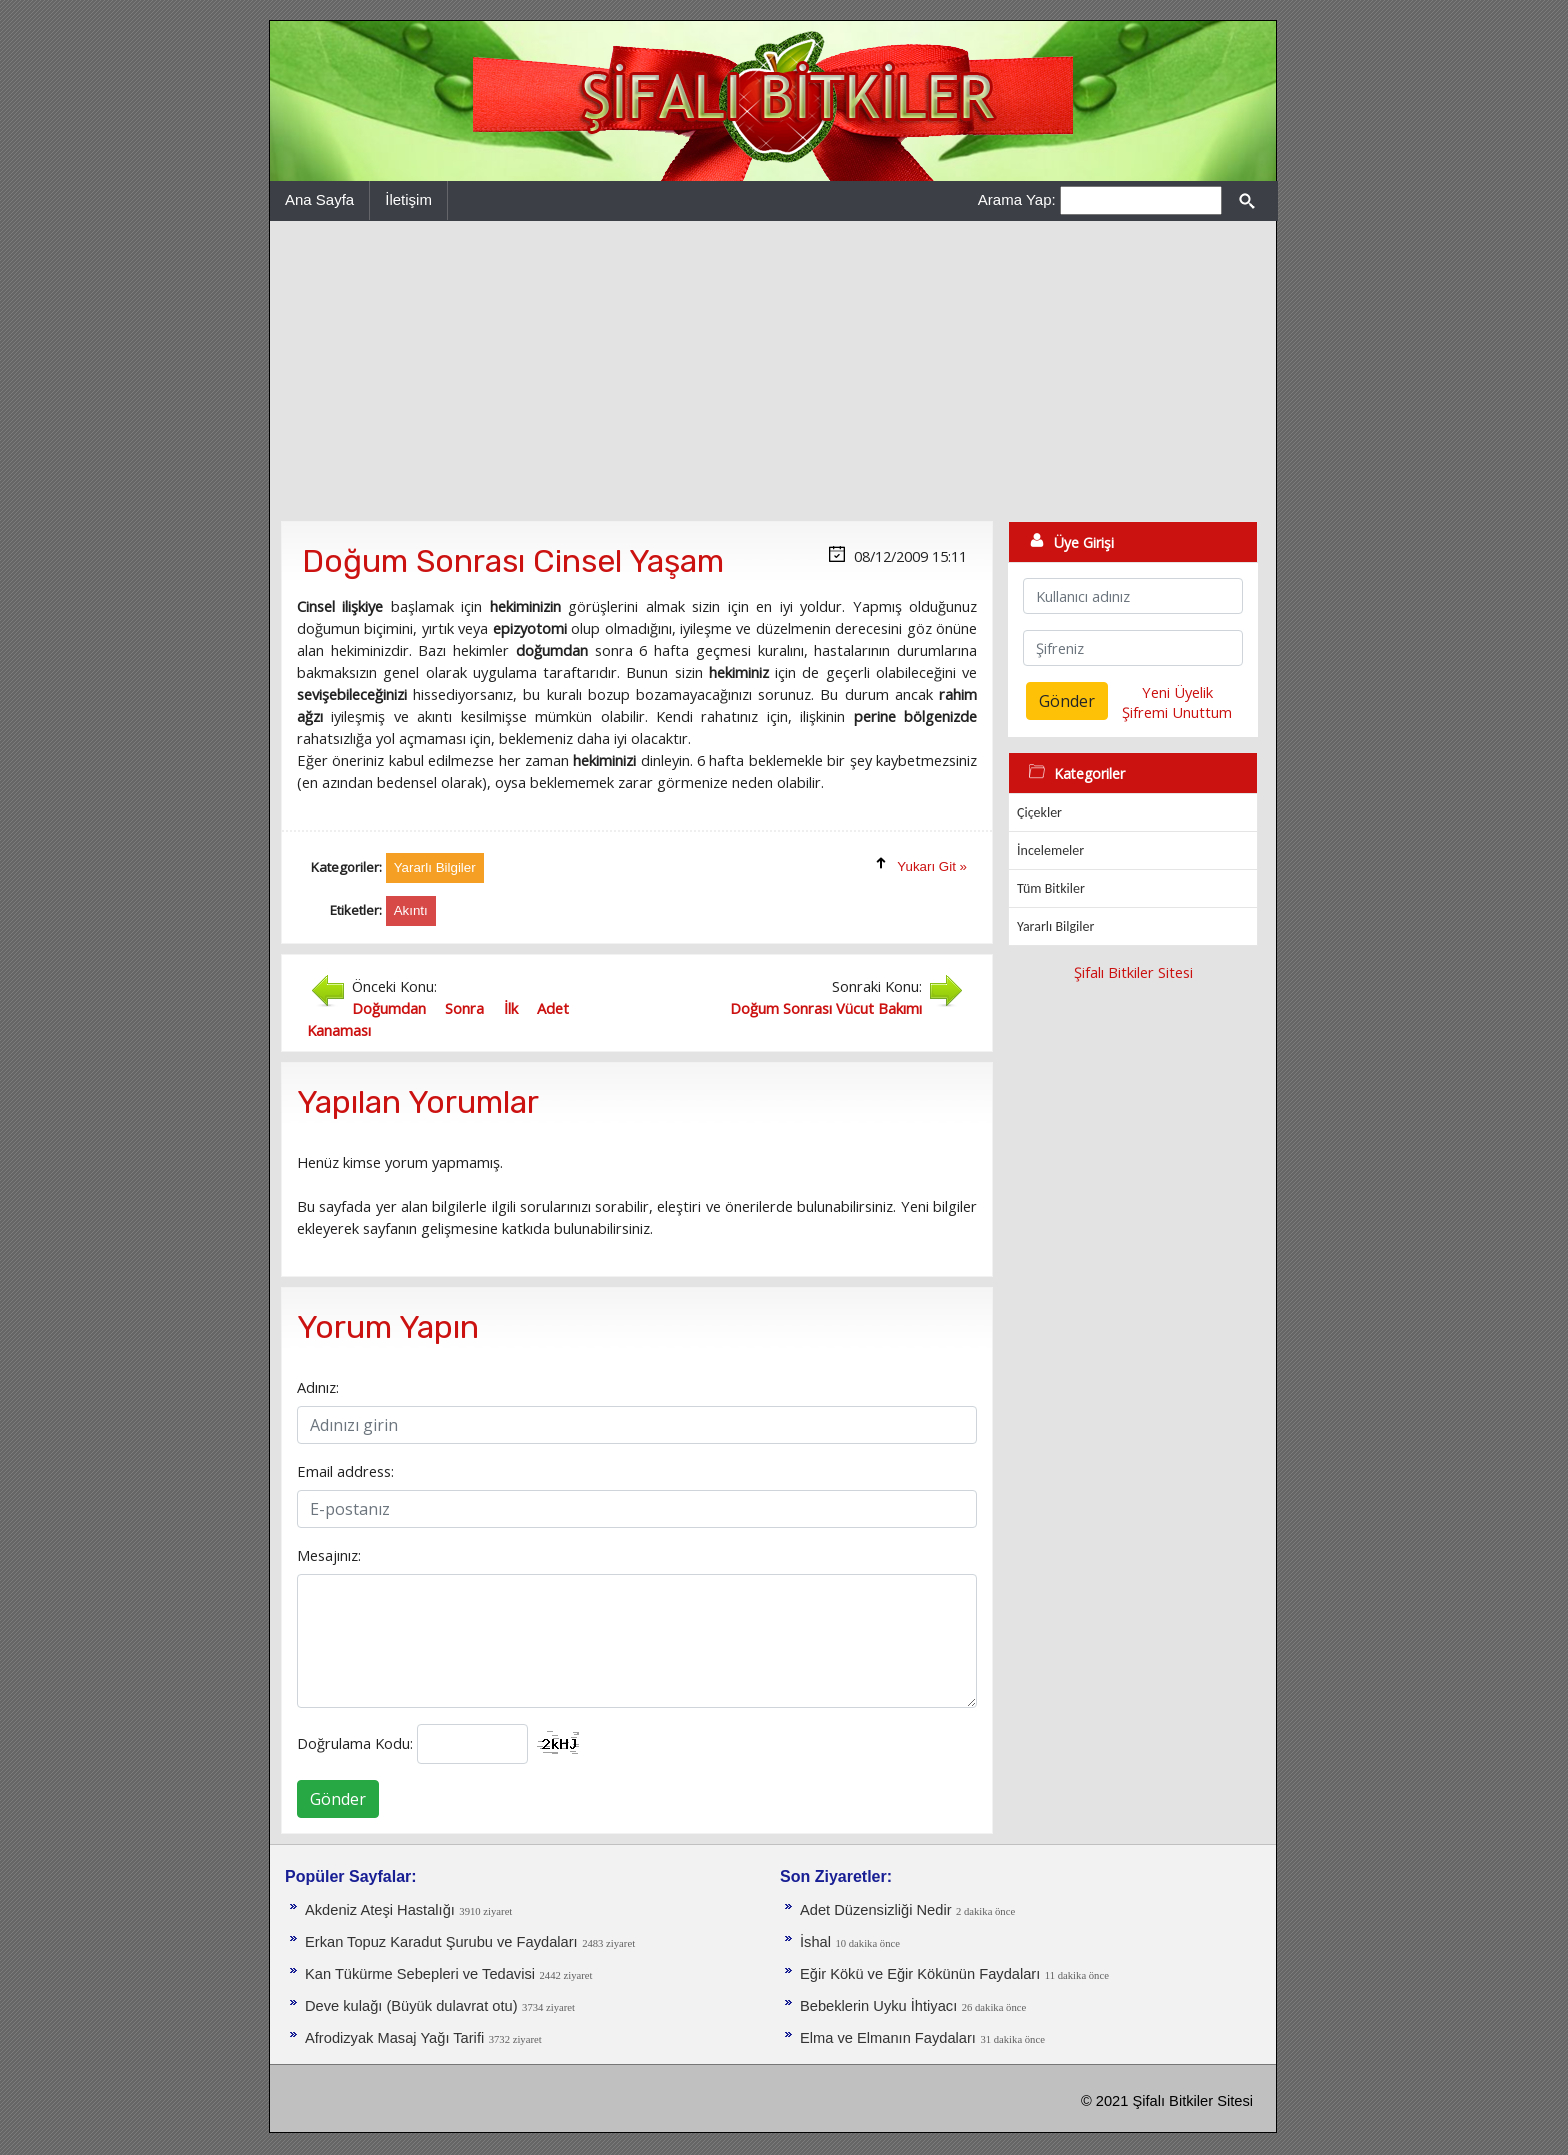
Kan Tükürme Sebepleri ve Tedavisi (420, 1974)
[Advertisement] (773, 371)
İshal (815, 1942)
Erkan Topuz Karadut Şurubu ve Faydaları (441, 1942)
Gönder (338, 1799)
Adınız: (318, 1387)
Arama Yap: (1017, 199)
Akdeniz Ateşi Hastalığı (380, 1910)
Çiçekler (1039, 812)
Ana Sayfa (319, 199)
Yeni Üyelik (1177, 692)
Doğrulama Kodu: (355, 1743)
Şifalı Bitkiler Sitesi (1133, 972)
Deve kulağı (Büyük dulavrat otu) (411, 2006)
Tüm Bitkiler (1051, 888)
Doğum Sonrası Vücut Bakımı (826, 1008)
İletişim (408, 199)
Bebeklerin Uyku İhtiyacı (878, 2006)
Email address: (345, 1471)
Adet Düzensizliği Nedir (876, 1910)
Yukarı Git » (932, 866)
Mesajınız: (329, 1555)
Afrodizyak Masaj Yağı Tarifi (394, 2038)
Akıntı (411, 910)
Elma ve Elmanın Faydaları (888, 2038)
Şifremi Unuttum (1177, 712)
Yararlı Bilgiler (1055, 926)
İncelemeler (1050, 850)
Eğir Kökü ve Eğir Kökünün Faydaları (920, 1974)
